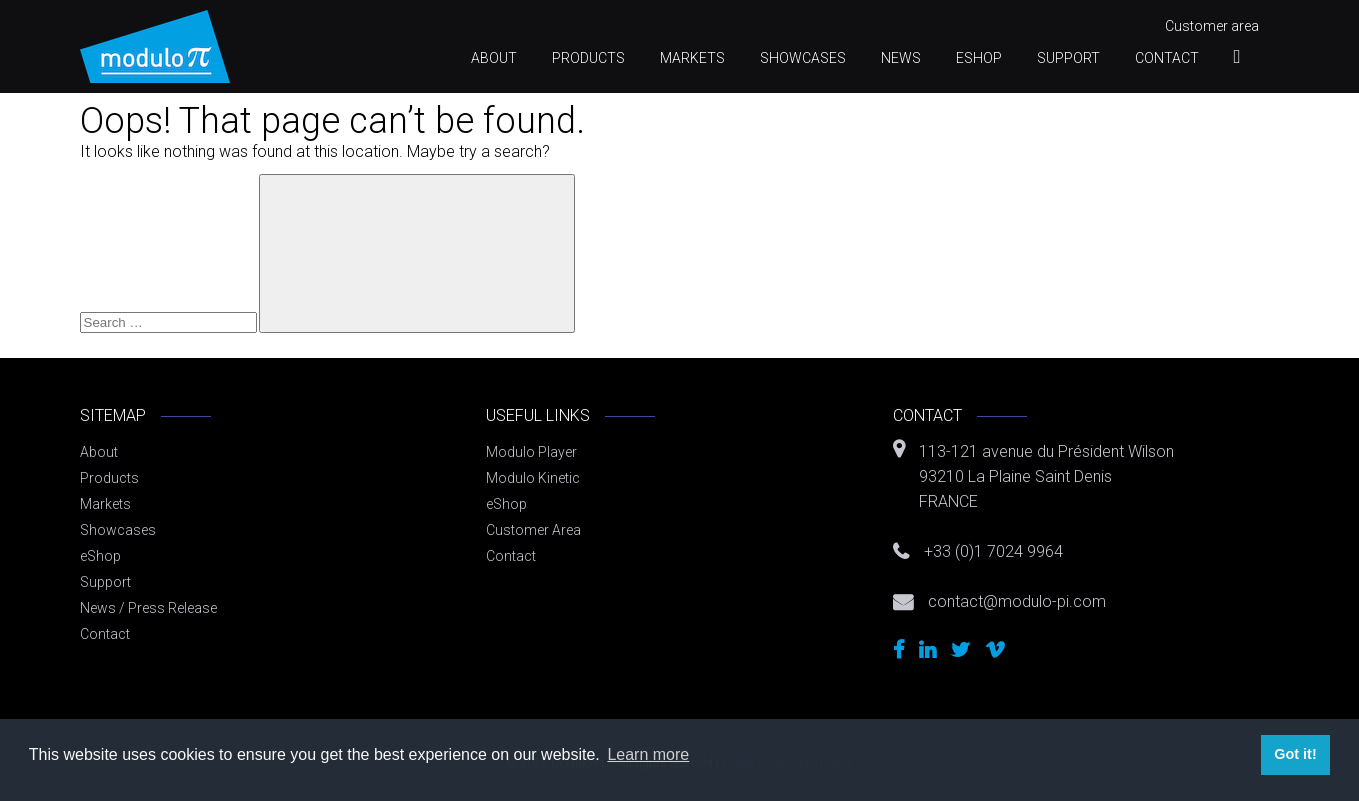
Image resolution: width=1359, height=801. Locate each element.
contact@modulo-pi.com (1017, 601)
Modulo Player (531, 452)
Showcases (803, 58)
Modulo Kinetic (533, 478)
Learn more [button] (648, 754)
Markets (692, 58)
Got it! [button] (1295, 754)
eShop (979, 58)
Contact (1167, 58)
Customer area (1212, 26)
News (901, 58)
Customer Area (533, 530)
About (494, 58)
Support (1068, 58)
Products (588, 58)
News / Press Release (148, 608)
